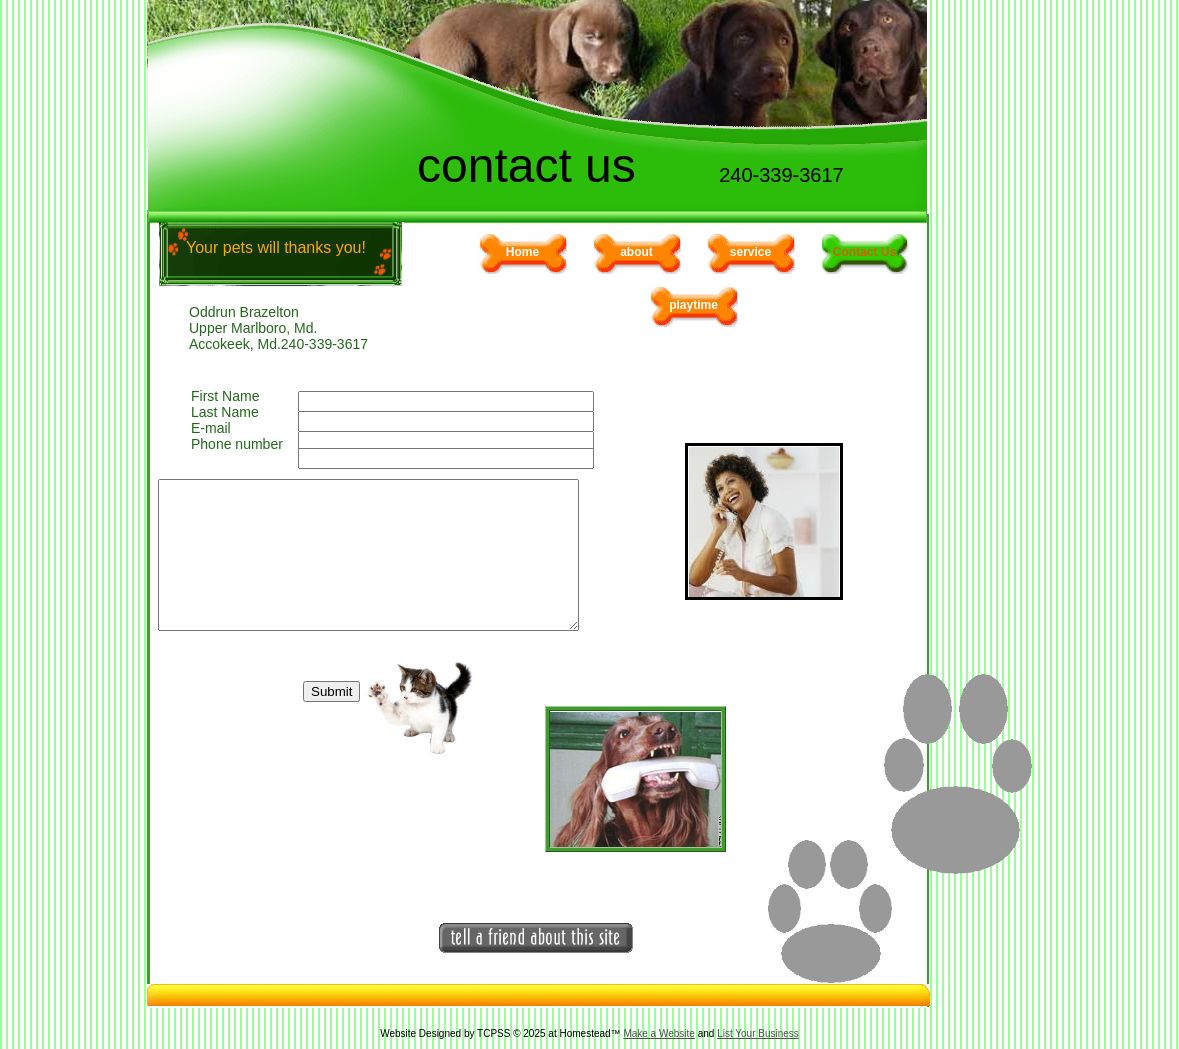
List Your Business (758, 1033)
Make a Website (659, 1033)
